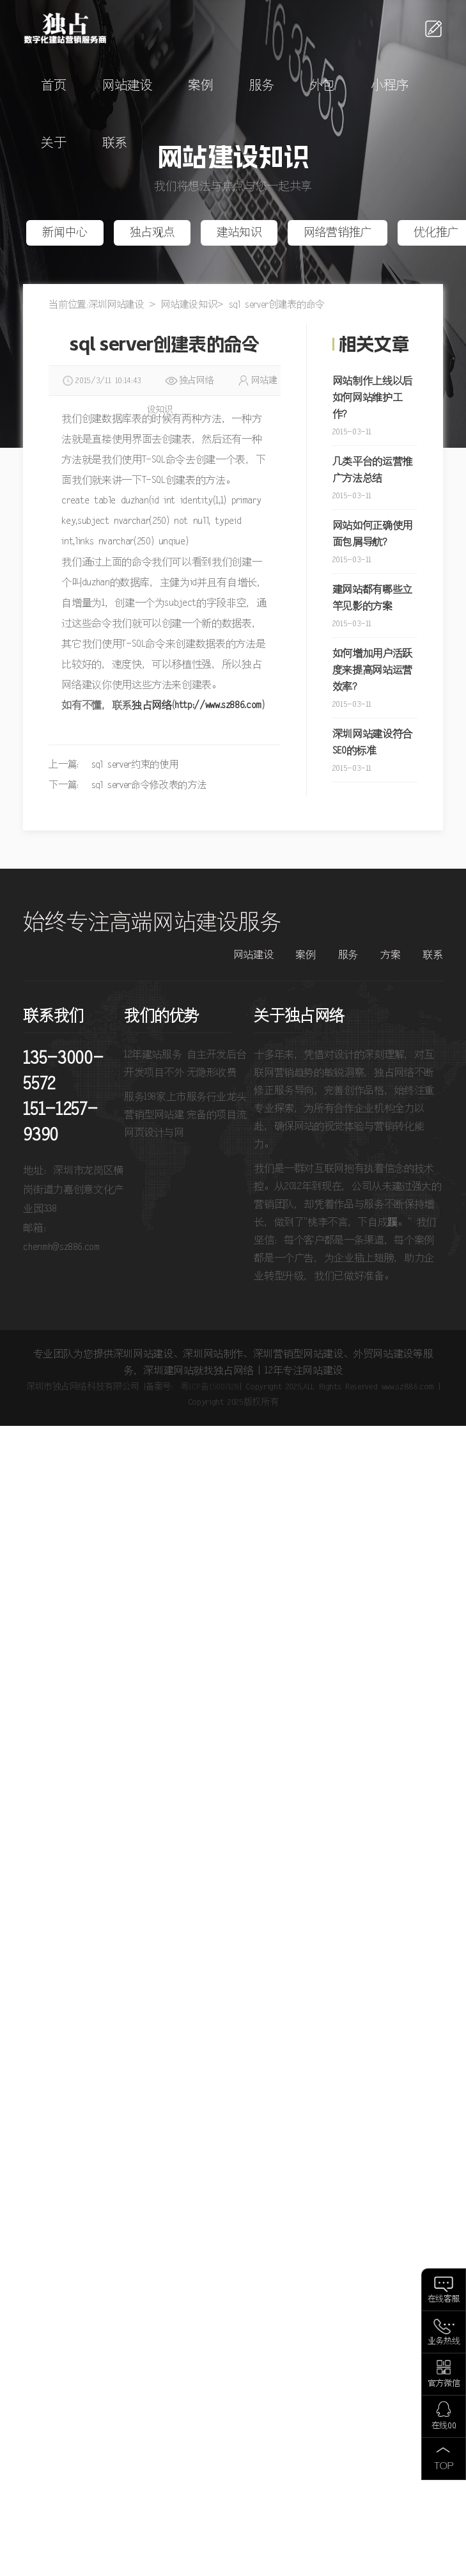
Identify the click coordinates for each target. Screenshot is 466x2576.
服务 (261, 86)
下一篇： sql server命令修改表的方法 (127, 785)
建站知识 (239, 232)
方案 (390, 955)
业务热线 (444, 2341)
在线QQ (443, 2426)
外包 (322, 86)
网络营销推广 (337, 232)
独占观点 (152, 232)
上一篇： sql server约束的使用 (113, 764)
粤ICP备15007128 (210, 1387)
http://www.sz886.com (218, 705)
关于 (53, 143)
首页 (53, 86)
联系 (114, 143)
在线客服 (444, 2299)
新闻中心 (65, 232)
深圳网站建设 (116, 304)
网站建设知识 (188, 304)
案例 (200, 86)
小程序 (389, 86)
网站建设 (127, 86)
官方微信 (444, 2384)
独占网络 (152, 705)
